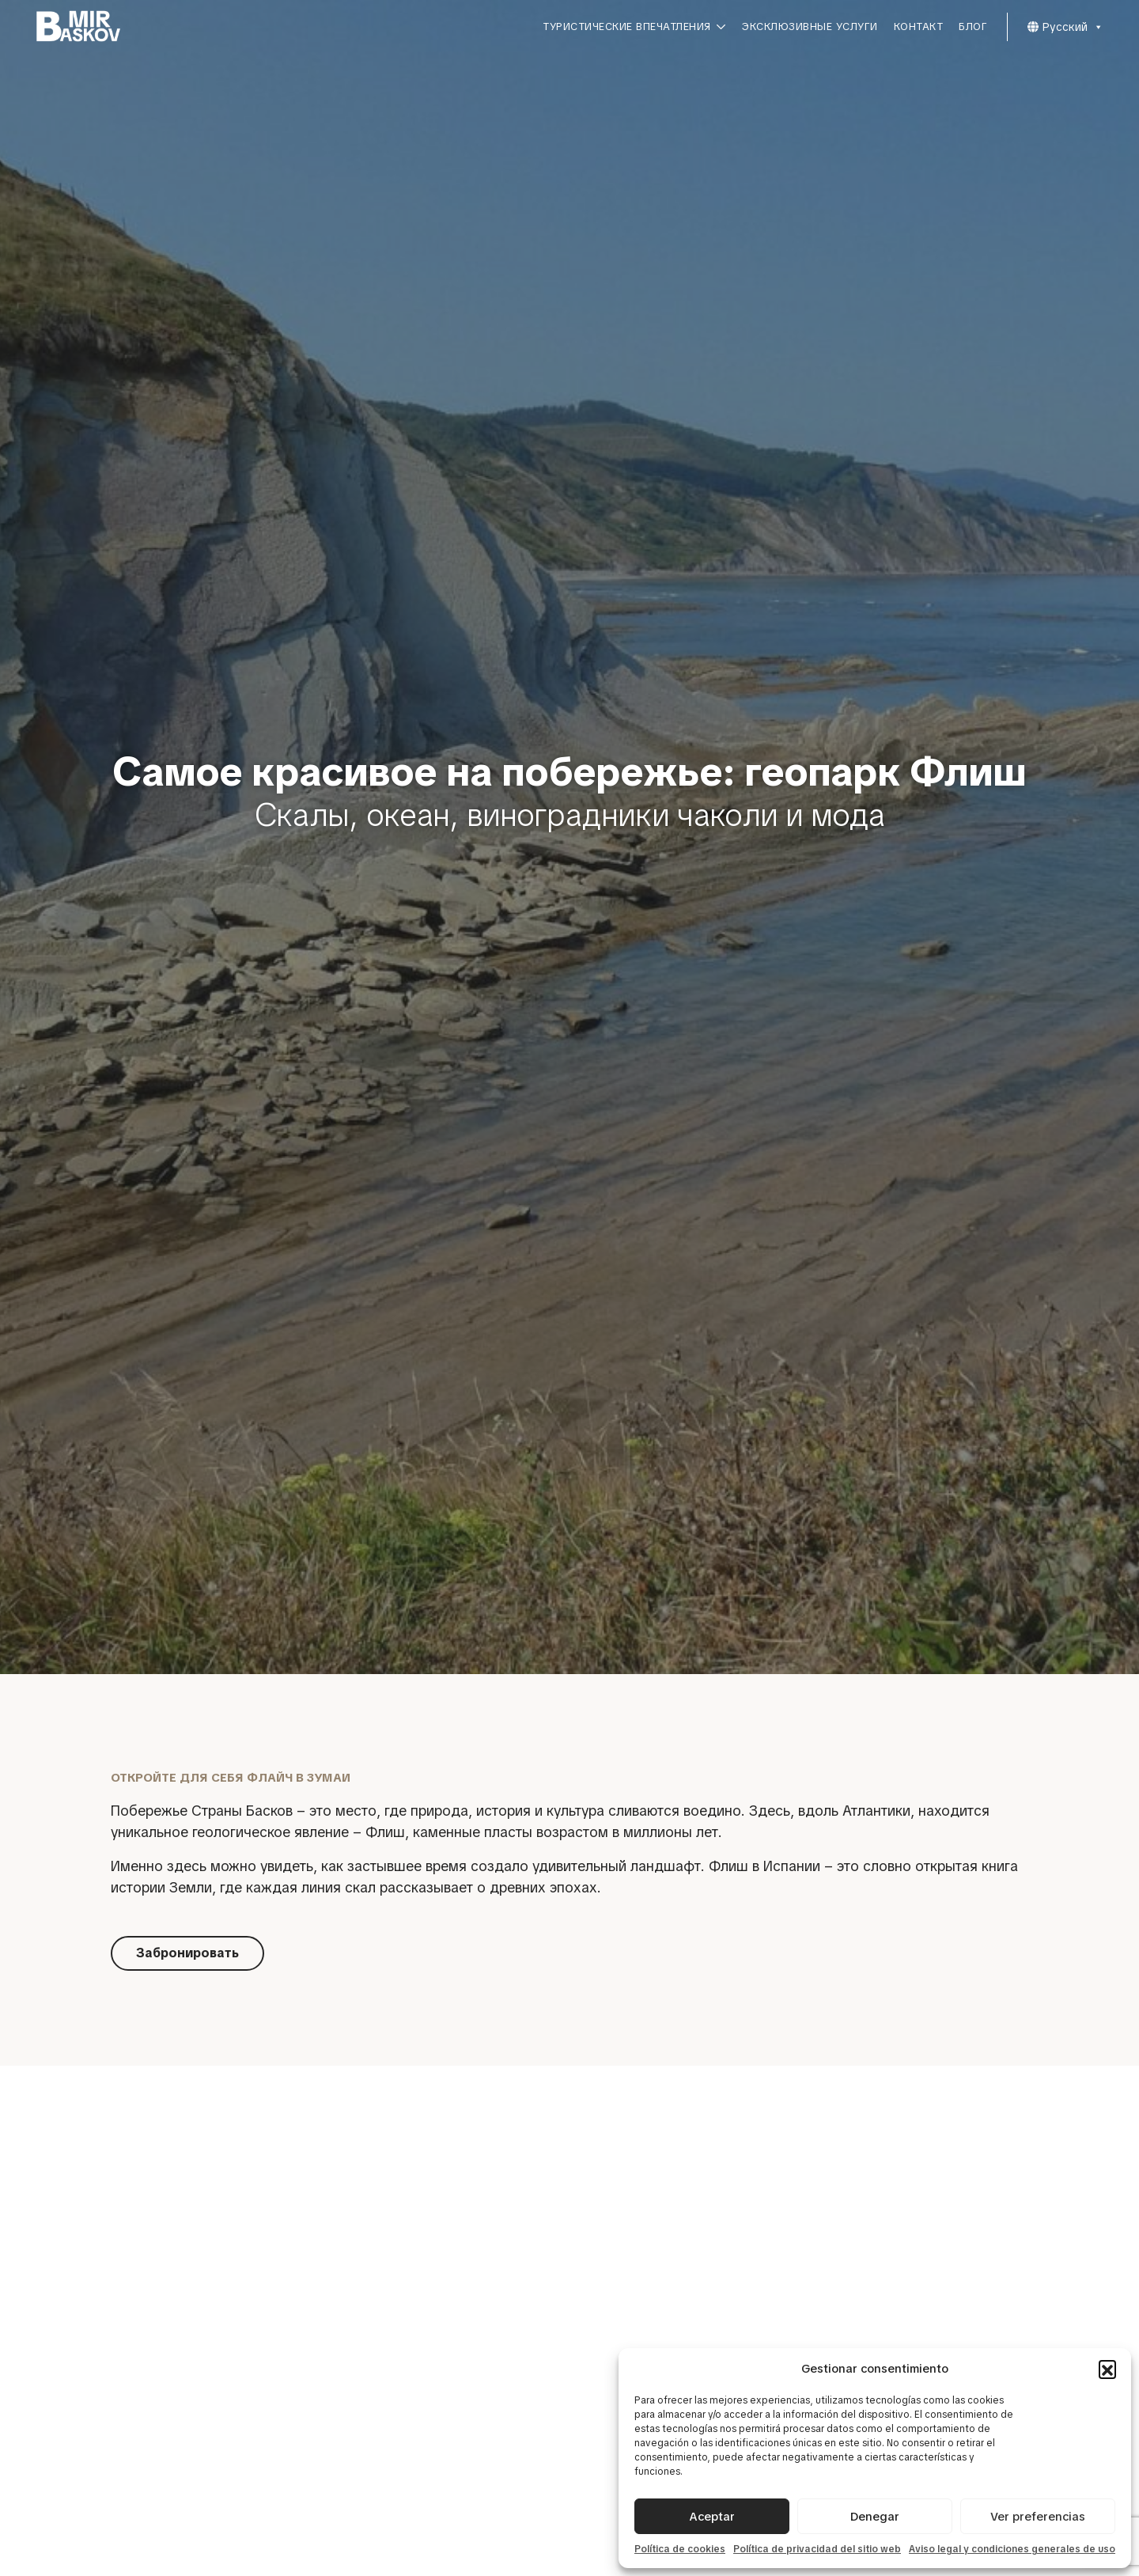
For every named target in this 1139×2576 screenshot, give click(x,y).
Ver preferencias (1037, 2517)
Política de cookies (679, 2549)
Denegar (874, 2517)
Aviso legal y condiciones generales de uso (1012, 2549)
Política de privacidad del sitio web (817, 2549)
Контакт (919, 26)
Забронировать (187, 1953)
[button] (1107, 2369)
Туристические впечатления (634, 27)
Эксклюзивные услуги (810, 26)
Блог (973, 26)
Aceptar (712, 2517)
